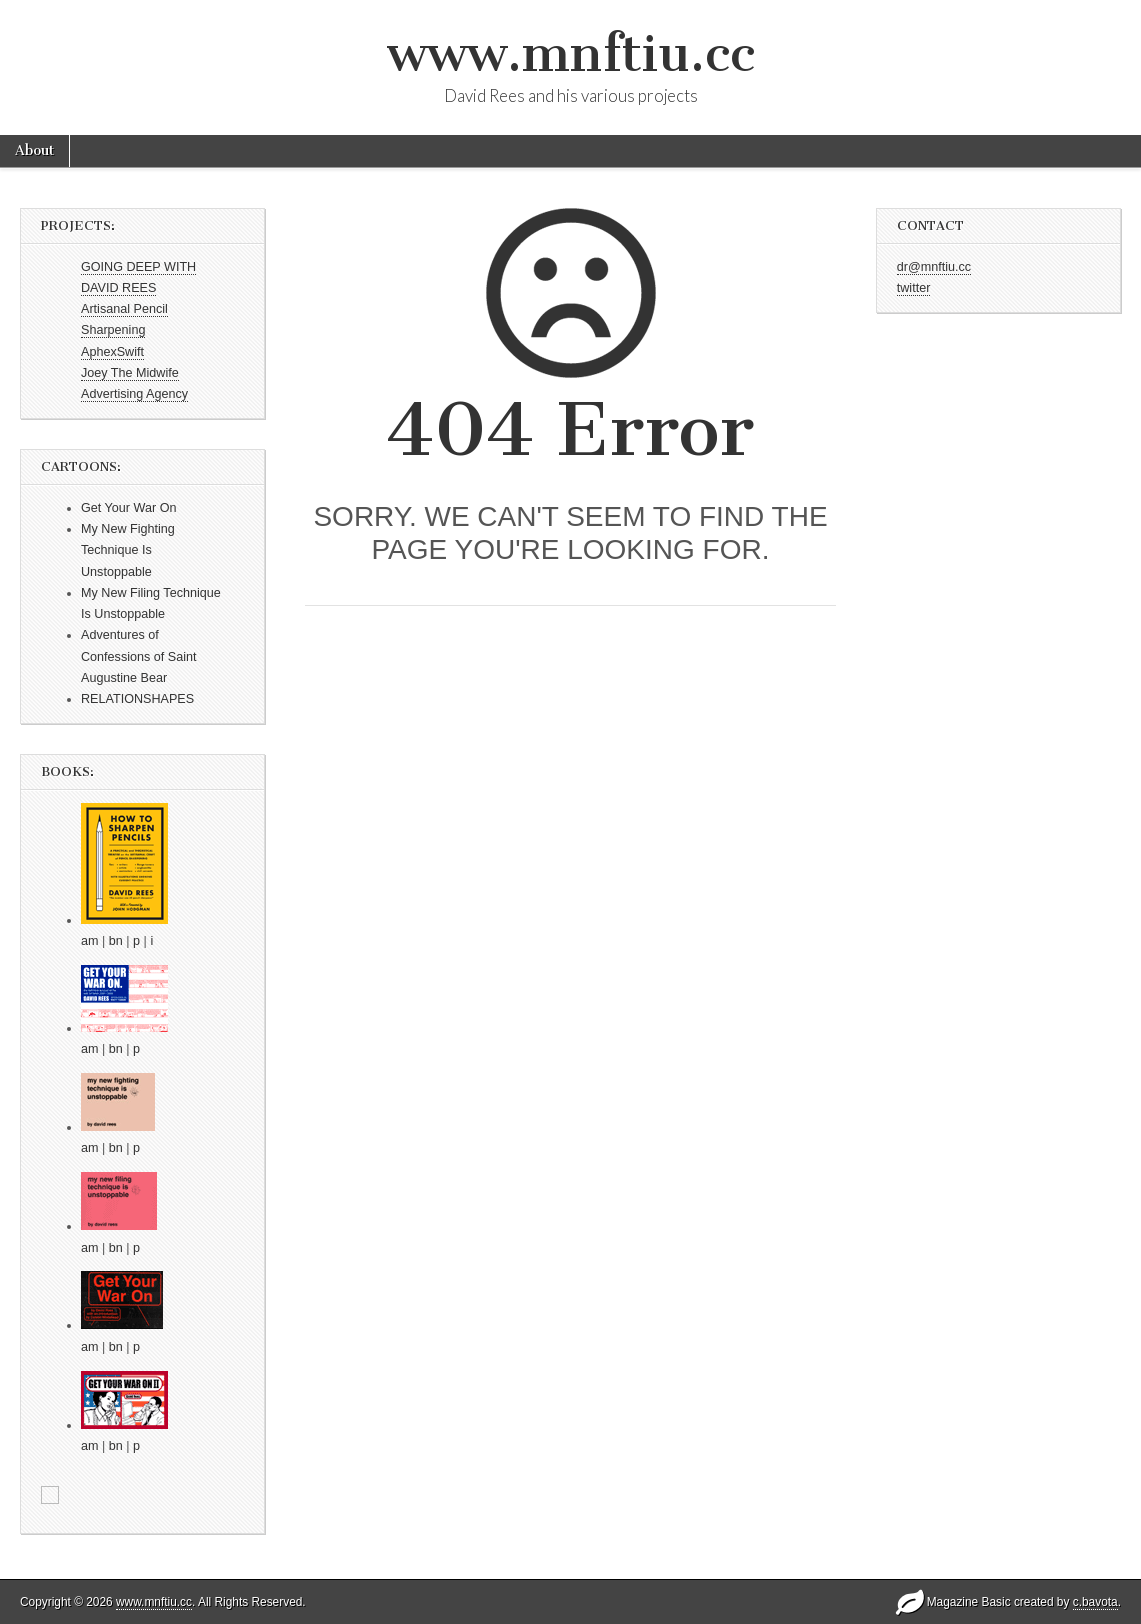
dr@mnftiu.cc (934, 267)
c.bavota (1095, 1602)
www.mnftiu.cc (571, 53)
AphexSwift (112, 352)
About (34, 150)
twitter (914, 288)
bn (116, 941)
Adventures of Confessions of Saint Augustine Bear (139, 656)
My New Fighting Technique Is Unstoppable (128, 550)
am (90, 941)
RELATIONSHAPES (137, 699)
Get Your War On (128, 508)
